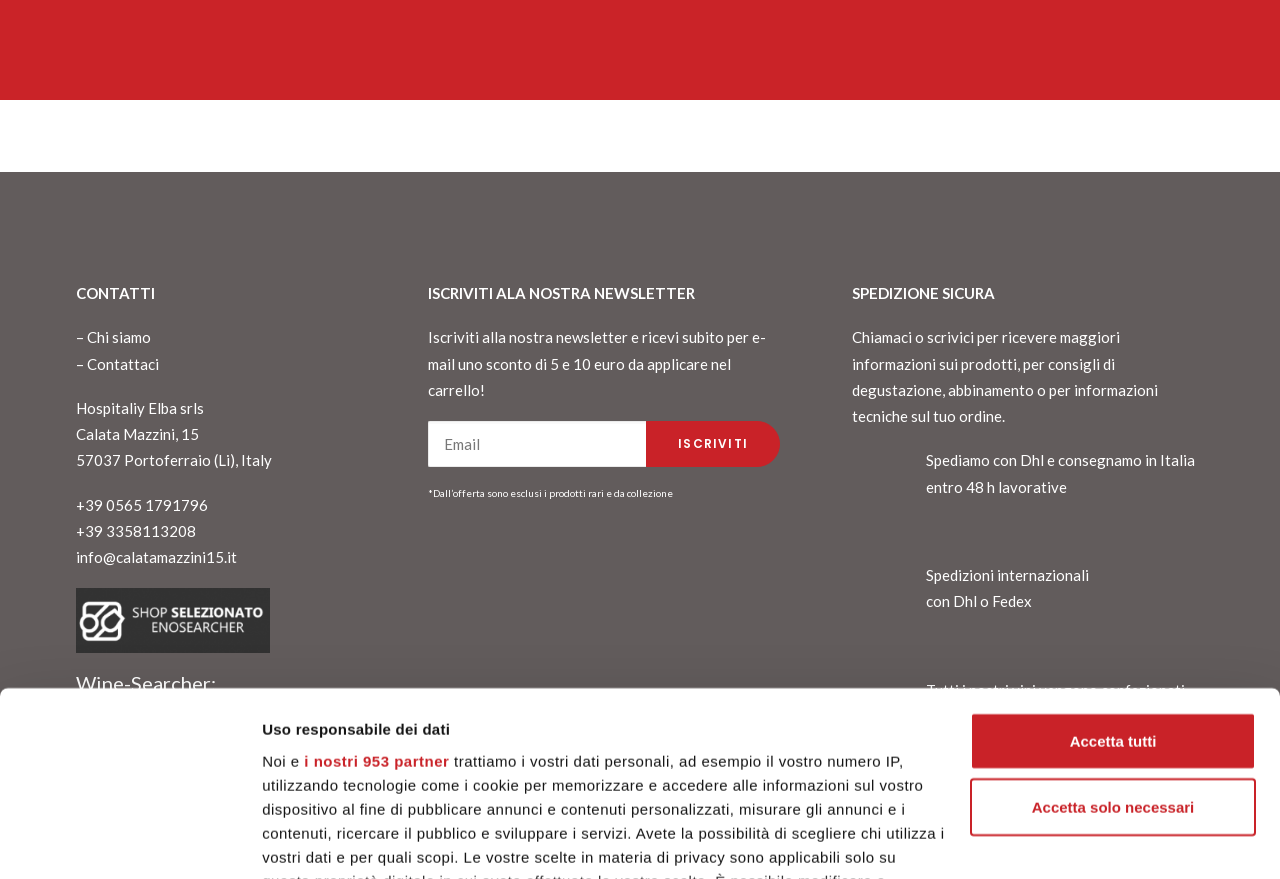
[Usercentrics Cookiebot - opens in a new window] (129, 840)
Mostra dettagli (316, 839)
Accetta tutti (1113, 598)
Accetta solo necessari (1113, 664)
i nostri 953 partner (376, 618)
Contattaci (123, 364)
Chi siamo (119, 337)
